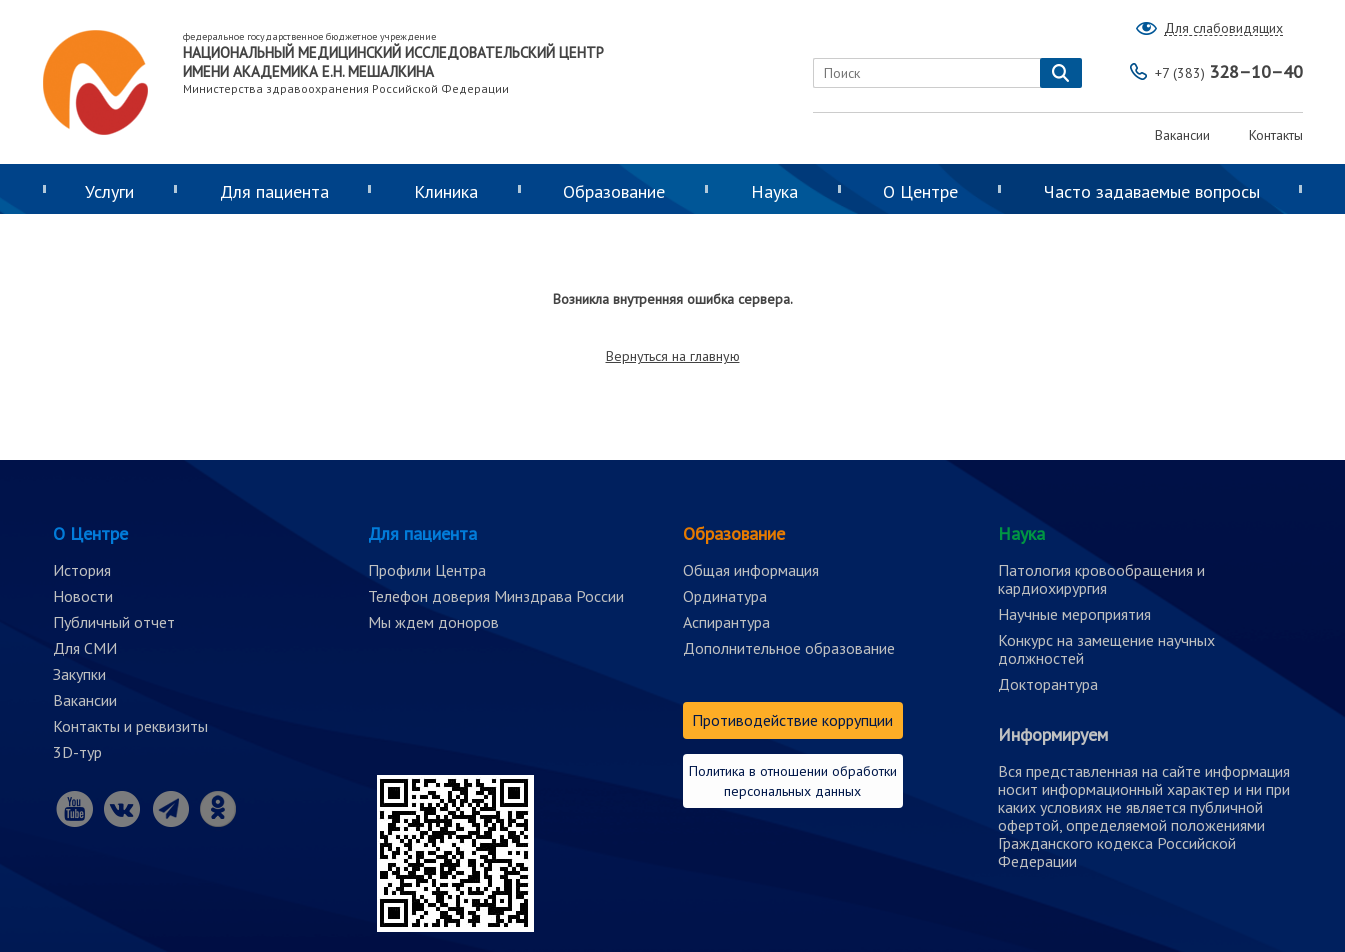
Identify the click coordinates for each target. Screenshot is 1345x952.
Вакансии (1182, 135)
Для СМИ (85, 648)
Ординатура (725, 596)
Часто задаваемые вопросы (1152, 191)
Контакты (1276, 135)
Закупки (79, 674)
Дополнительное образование (789, 648)
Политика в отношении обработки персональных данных (793, 781)
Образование (614, 191)
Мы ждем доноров (433, 622)
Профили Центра (427, 570)
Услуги (109, 191)
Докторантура (1048, 684)
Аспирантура (726, 622)
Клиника (446, 191)
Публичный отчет (114, 622)
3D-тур (77, 752)
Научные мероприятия (1074, 614)
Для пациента (274, 191)
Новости (83, 596)
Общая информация (751, 570)
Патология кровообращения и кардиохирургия (1101, 579)
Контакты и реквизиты (130, 726)
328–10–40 (1229, 71)
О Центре (920, 191)
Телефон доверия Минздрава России (496, 596)
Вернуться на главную (673, 356)
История (82, 570)
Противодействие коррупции (792, 720)
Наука (774, 191)
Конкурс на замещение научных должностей (1106, 649)
